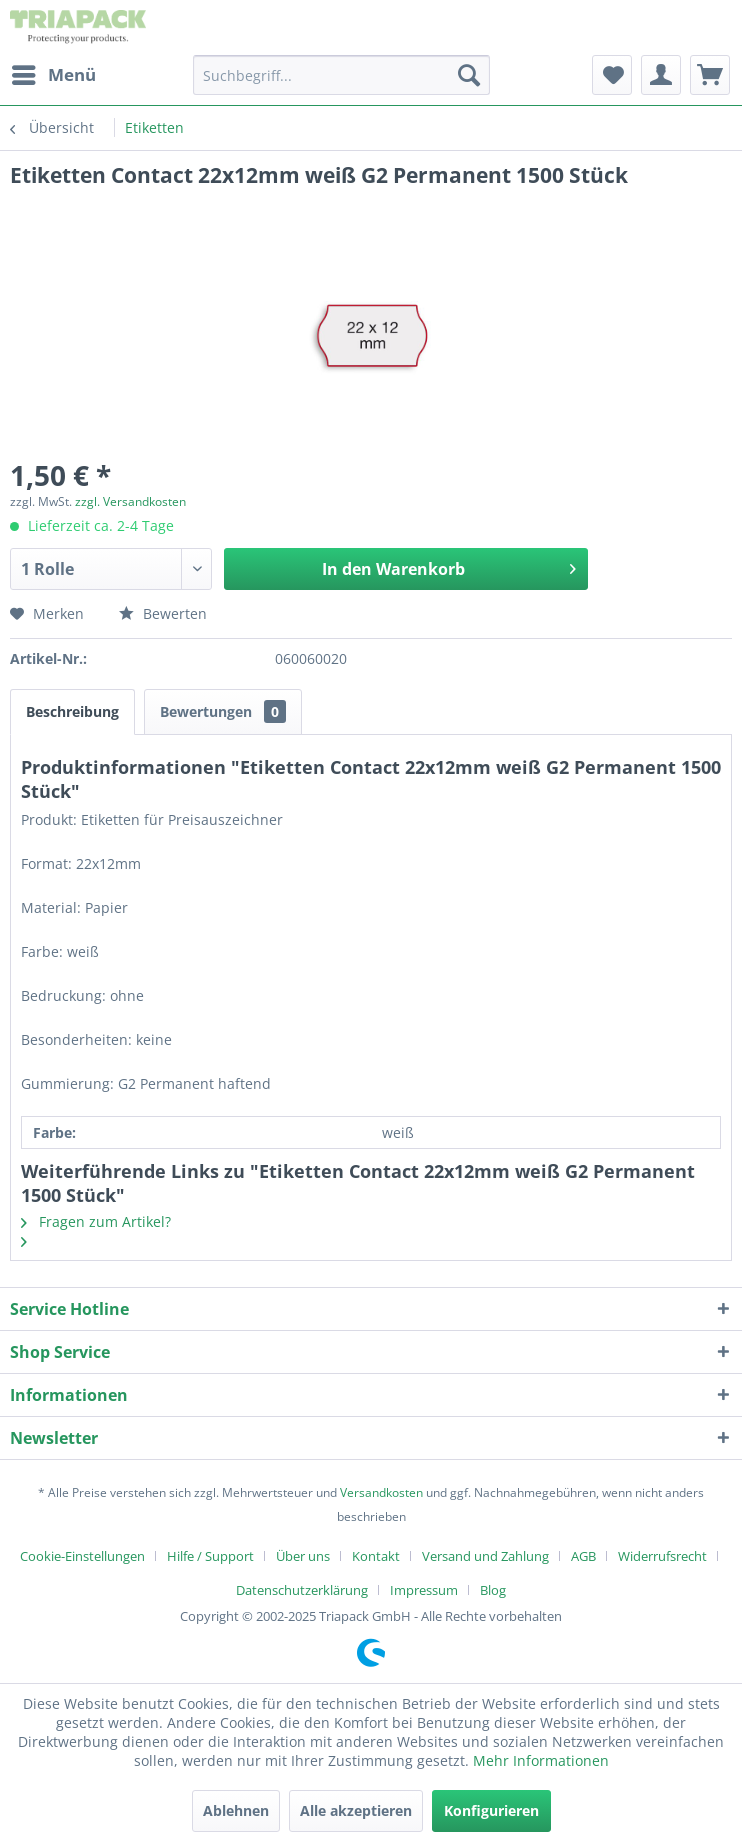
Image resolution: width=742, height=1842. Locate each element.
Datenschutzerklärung (302, 1590)
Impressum (424, 1590)
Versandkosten (381, 1492)
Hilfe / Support (210, 1556)
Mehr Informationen (541, 1760)
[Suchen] (469, 75)
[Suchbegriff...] (341, 75)
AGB (583, 1556)
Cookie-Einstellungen (82, 1556)
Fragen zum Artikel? (96, 1221)
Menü (54, 72)
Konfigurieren (491, 1810)
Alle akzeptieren (356, 1810)
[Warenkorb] (710, 75)
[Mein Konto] (661, 75)
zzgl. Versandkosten (130, 501)
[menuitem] (53, 75)
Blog (493, 1590)
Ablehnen (236, 1810)
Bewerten (163, 613)
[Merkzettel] (612, 75)
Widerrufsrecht (662, 1556)
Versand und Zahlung (485, 1556)
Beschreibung (72, 711)
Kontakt (376, 1556)
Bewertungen (223, 711)
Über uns (303, 1556)
